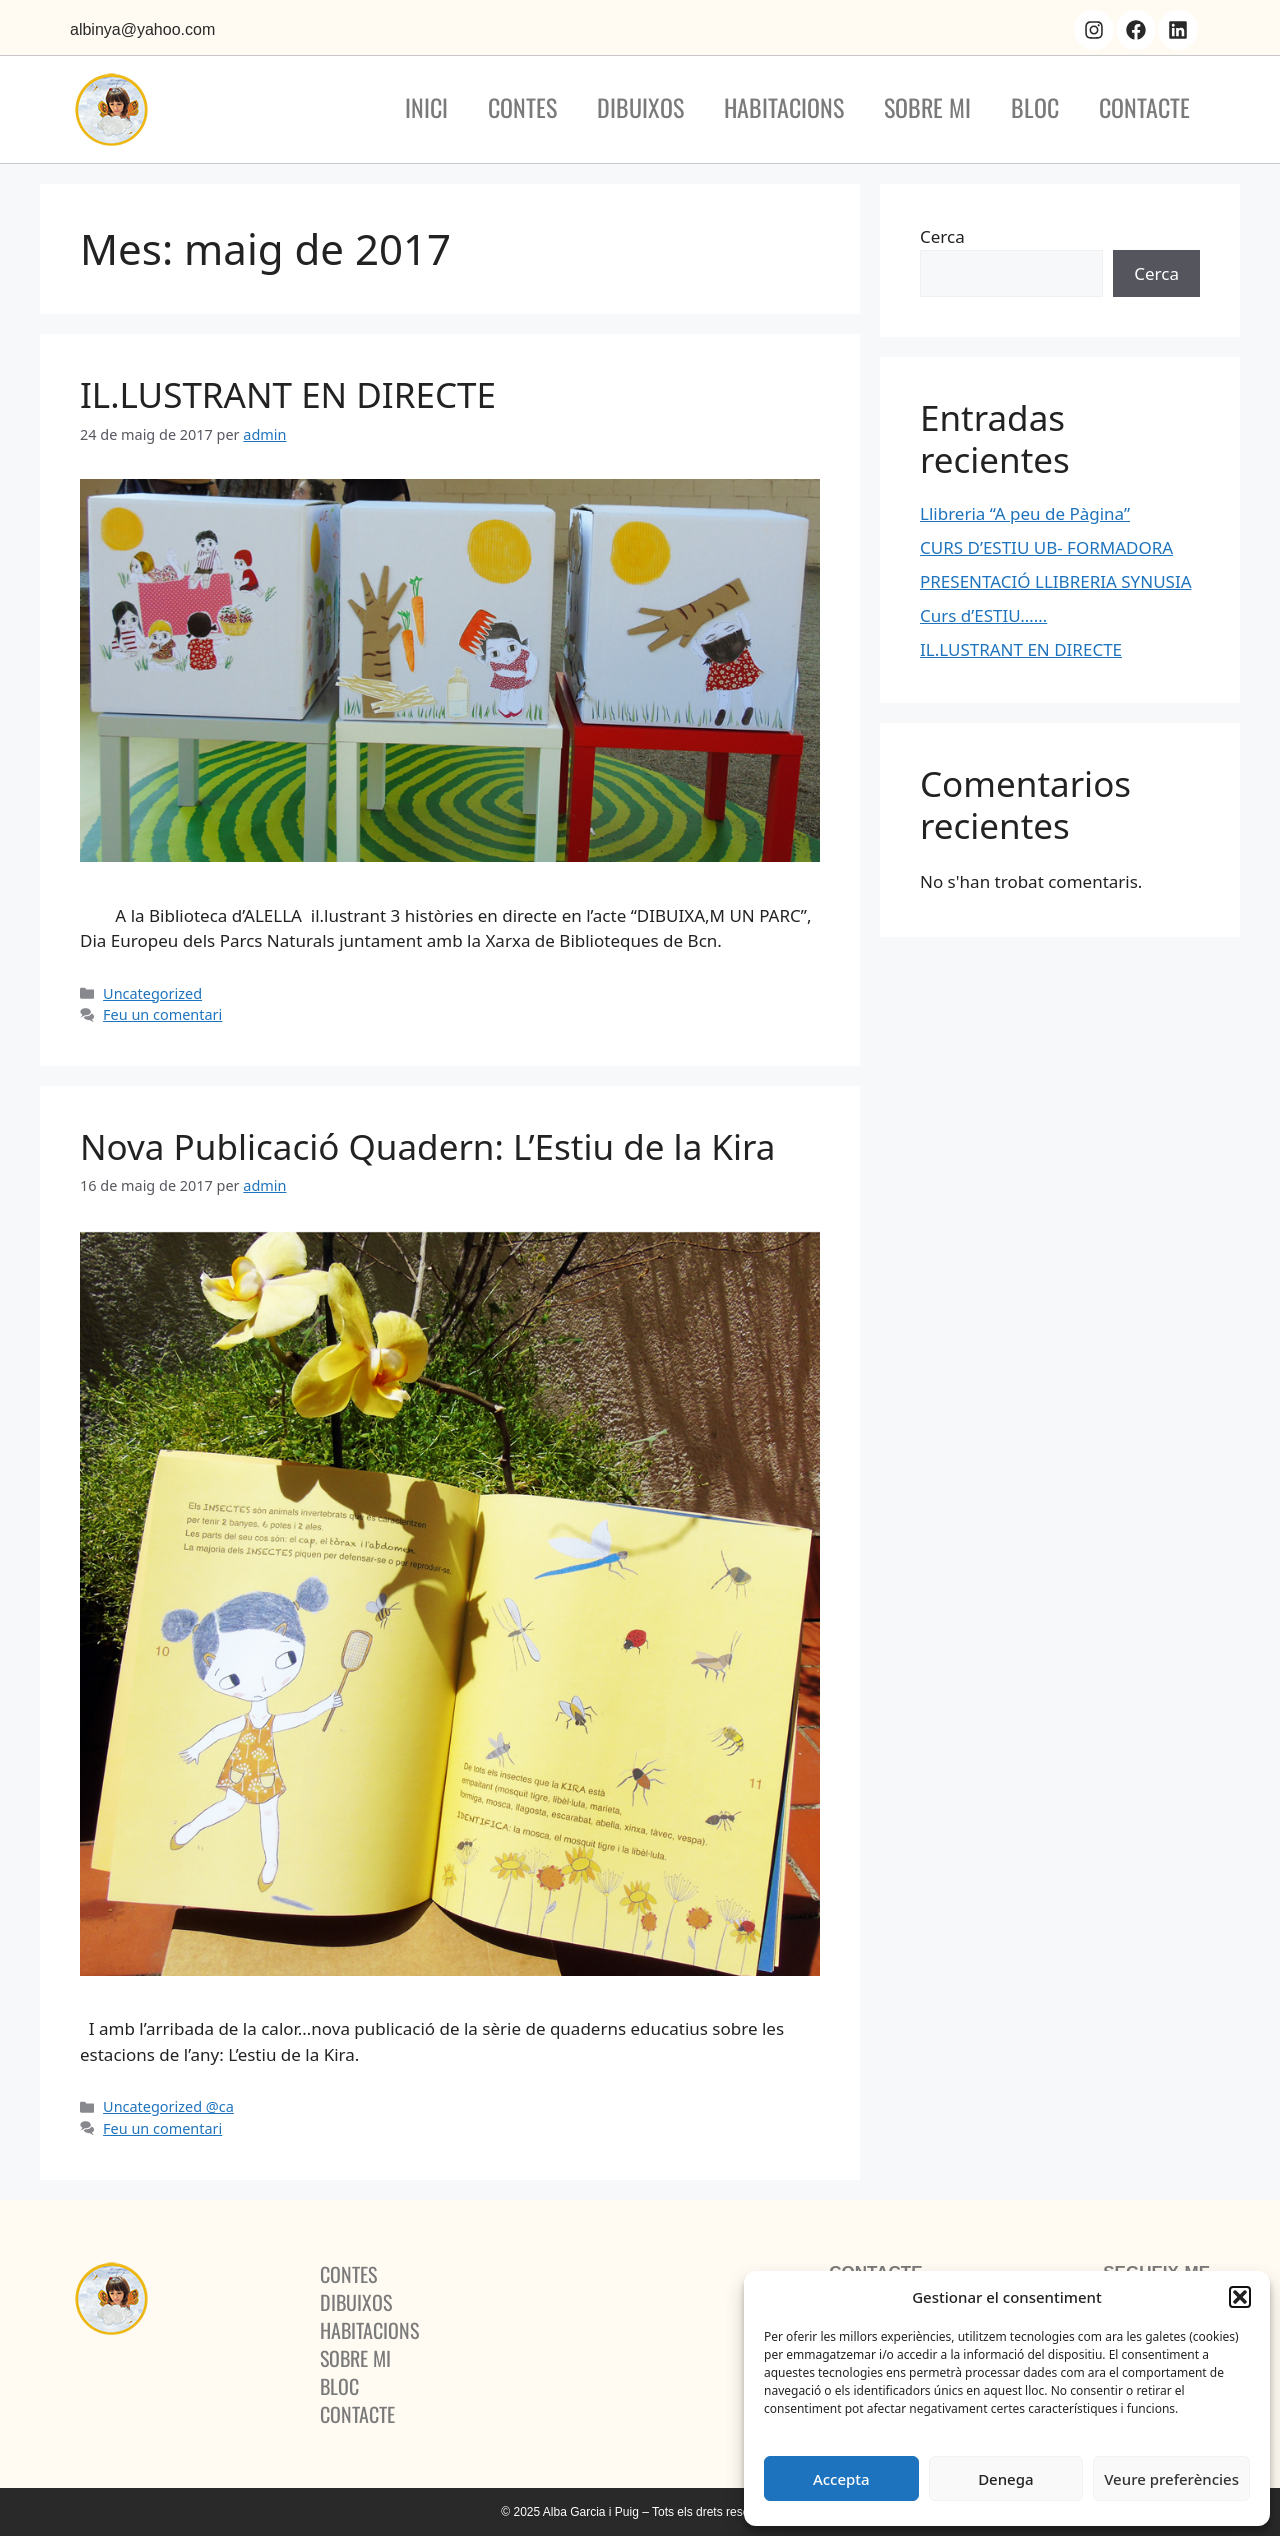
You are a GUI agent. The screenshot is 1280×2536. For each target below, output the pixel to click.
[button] (1240, 2297)
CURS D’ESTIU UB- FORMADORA (1046, 547)
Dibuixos (640, 107)
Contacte (1144, 107)
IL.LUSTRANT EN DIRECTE (288, 394)
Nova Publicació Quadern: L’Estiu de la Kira (427, 1146)
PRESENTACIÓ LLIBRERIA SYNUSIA (1056, 581)
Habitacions (784, 107)
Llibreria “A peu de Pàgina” (1025, 513)
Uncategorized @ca (168, 2106)
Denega (1005, 2479)
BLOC (1035, 107)
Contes (522, 107)
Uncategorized (152, 993)
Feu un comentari (162, 1014)
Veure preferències (1171, 2479)
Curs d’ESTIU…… (983, 615)
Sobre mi (927, 107)
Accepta (841, 2479)
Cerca (942, 236)
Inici (426, 107)
